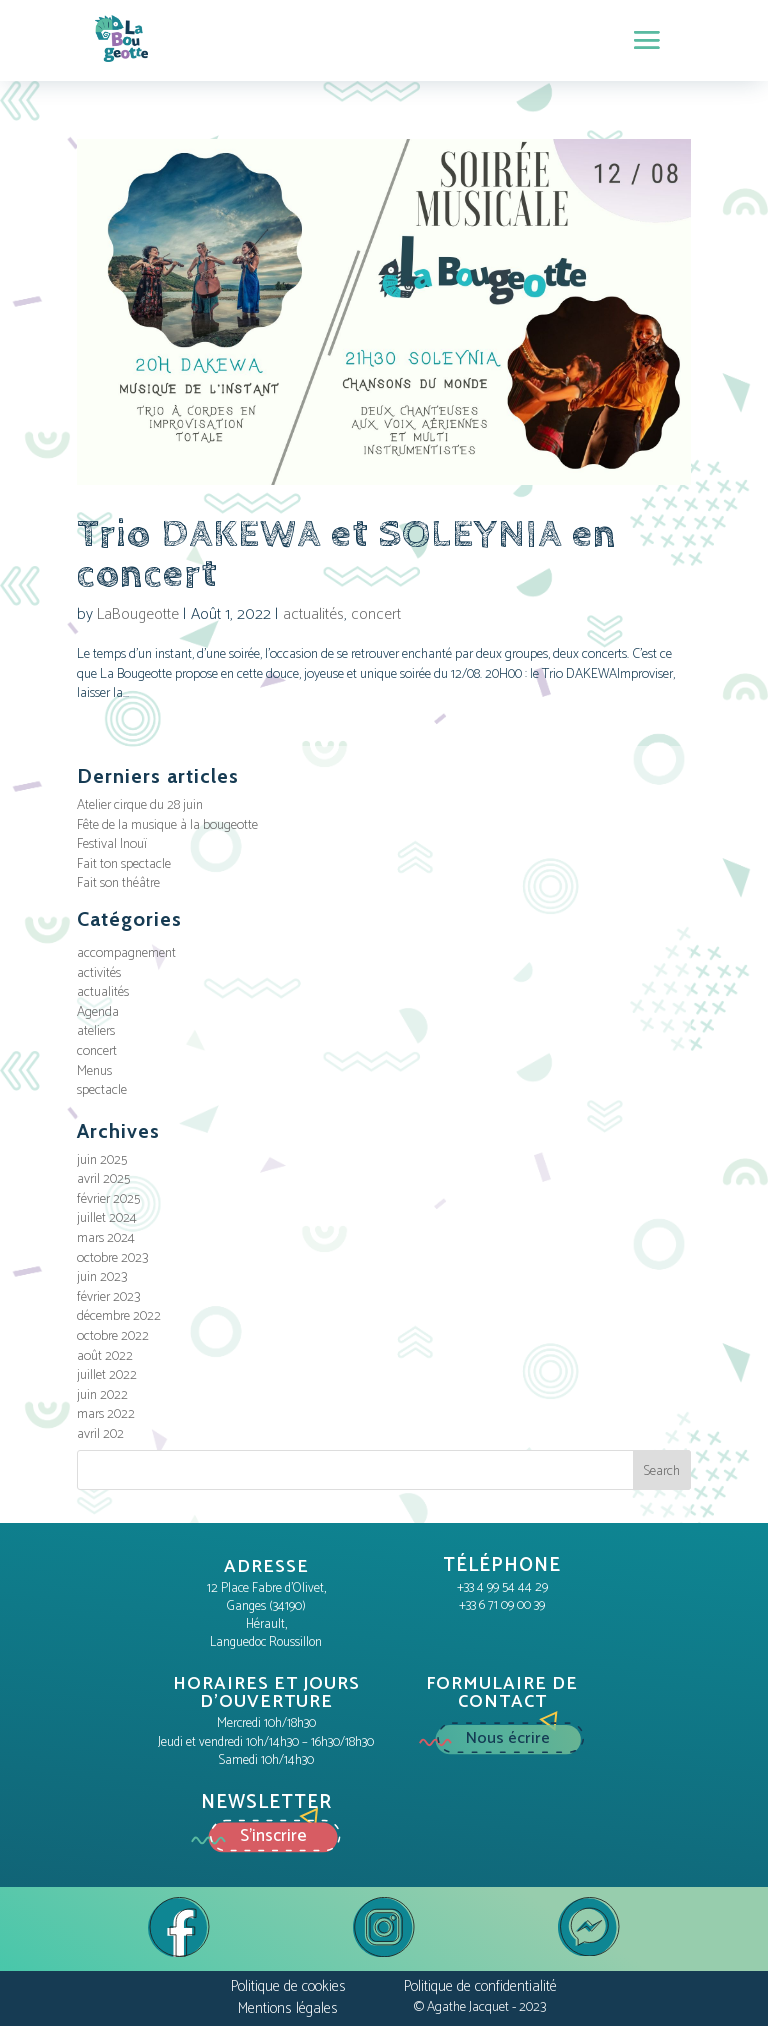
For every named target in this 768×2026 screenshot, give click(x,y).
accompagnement (126, 953)
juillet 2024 (107, 1218)
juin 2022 (102, 1395)
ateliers (96, 1031)
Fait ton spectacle (124, 864)
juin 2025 (102, 1160)
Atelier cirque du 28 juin (140, 805)
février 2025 (108, 1199)
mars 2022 (106, 1414)
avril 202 (100, 1434)
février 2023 (108, 1297)
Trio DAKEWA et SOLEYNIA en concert (347, 554)
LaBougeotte (138, 614)
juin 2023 (102, 1277)
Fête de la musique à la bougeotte (167, 825)
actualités (313, 614)
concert (376, 614)
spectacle (102, 1090)
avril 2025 (103, 1179)
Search (661, 1471)
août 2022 (105, 1356)
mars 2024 (106, 1238)
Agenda (98, 1012)
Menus (94, 1071)
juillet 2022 (107, 1375)
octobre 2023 (112, 1258)
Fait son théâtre (118, 883)
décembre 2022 (119, 1316)
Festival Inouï (112, 844)
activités (99, 973)
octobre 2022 (113, 1336)
